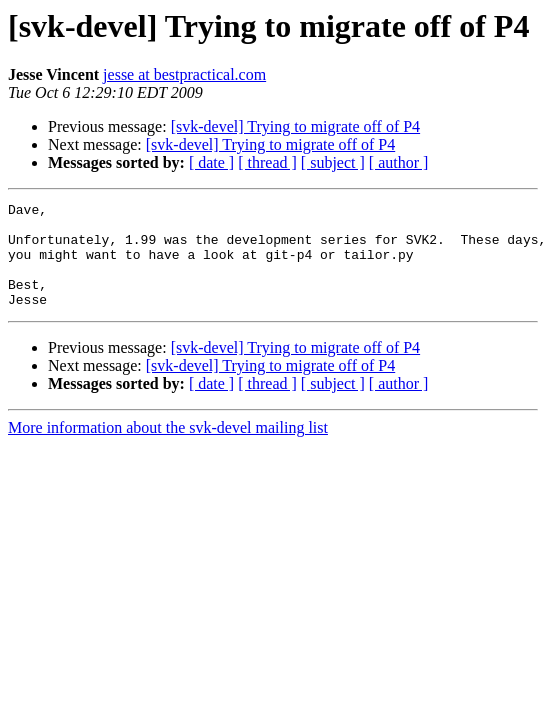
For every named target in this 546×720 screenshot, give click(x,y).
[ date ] (211, 162)
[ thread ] (267, 162)
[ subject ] (333, 162)
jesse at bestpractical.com (184, 74)
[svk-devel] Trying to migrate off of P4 (295, 126)
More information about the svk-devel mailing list (168, 448)
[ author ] (399, 162)
